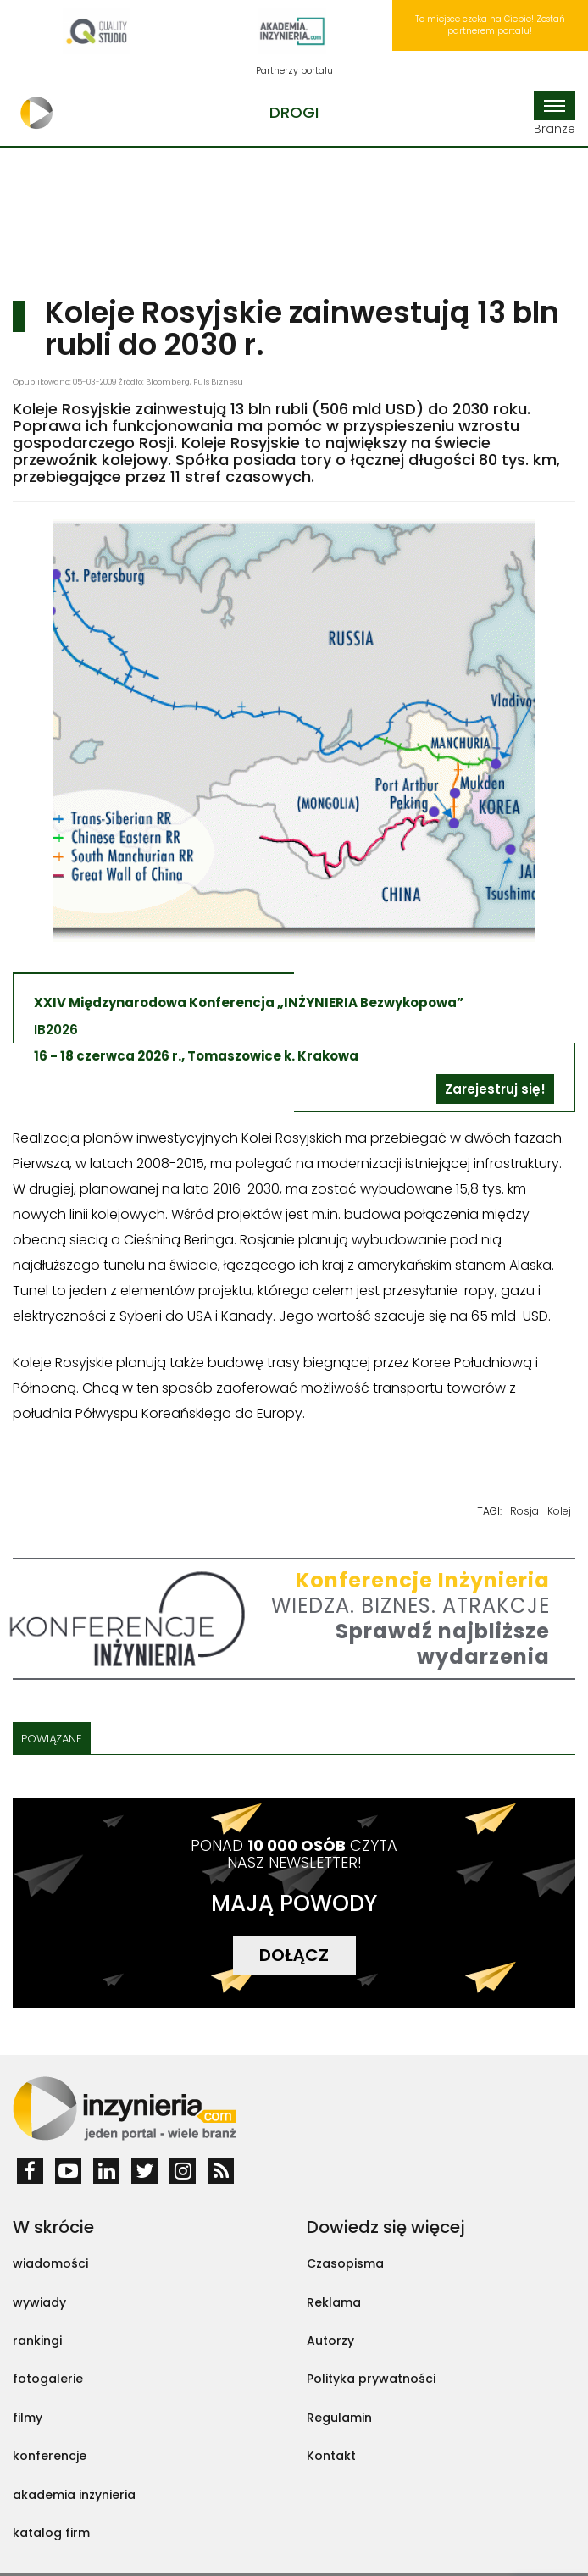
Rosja (524, 1511)
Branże (554, 114)
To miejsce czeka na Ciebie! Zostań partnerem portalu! (490, 25)
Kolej (559, 1511)
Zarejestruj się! (495, 1089)
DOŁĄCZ (294, 1955)
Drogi (294, 112)
